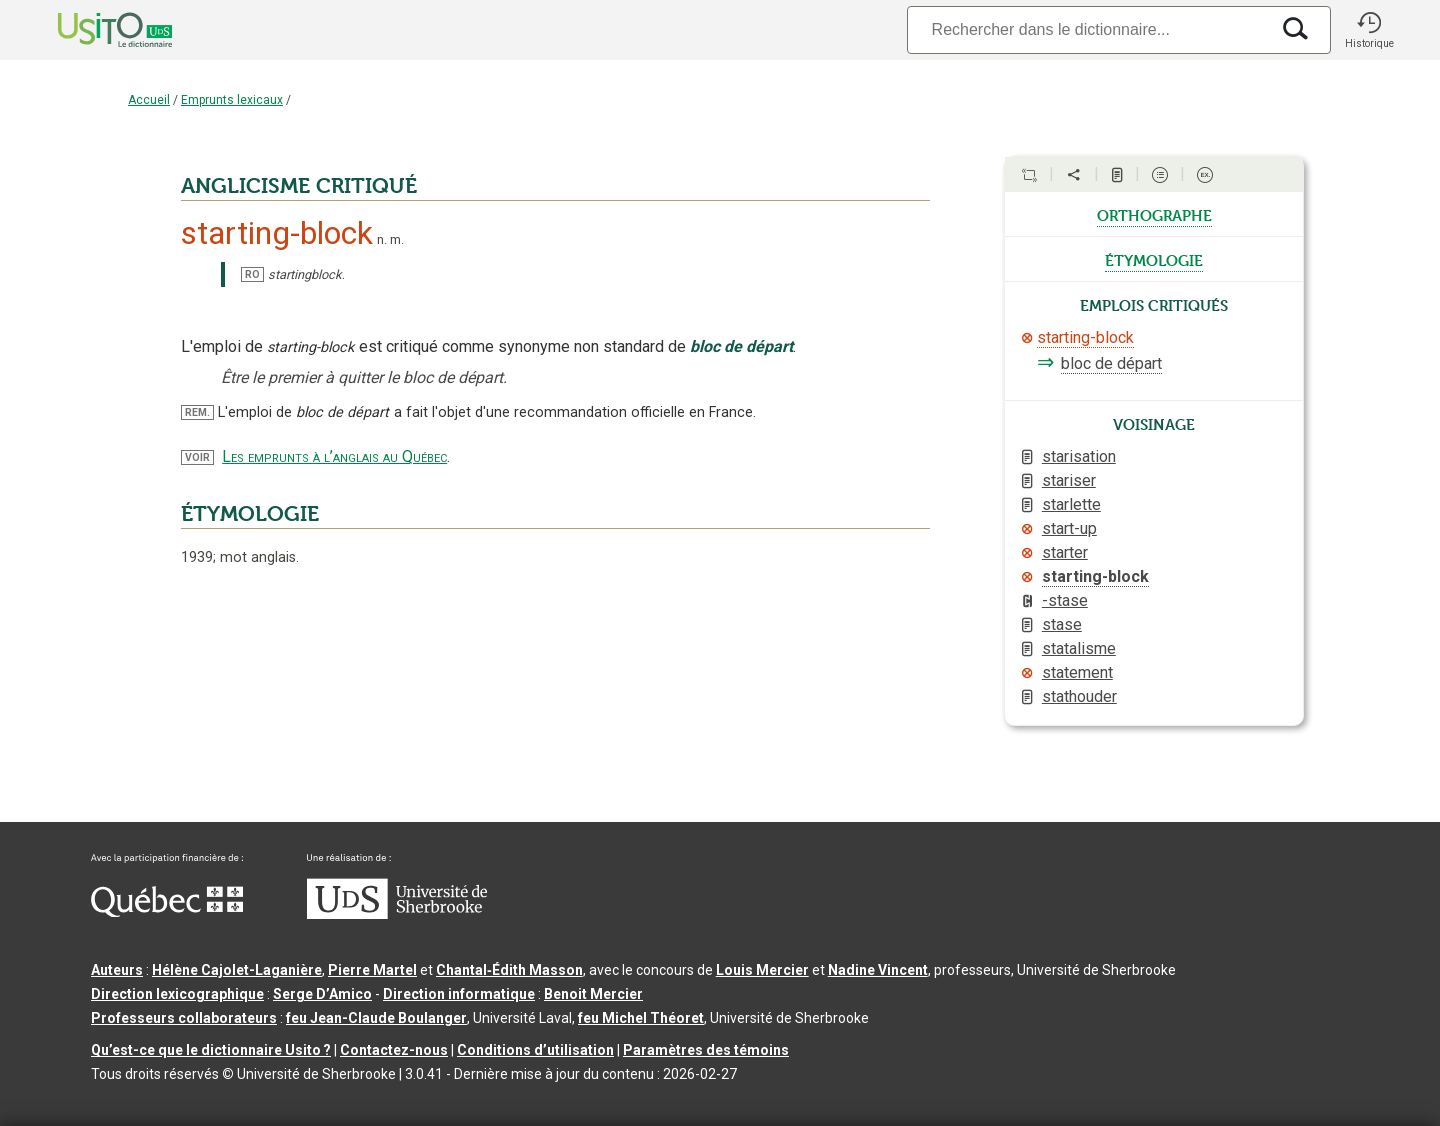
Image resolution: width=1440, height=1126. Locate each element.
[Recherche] (1088, 29)
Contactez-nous (394, 1050)
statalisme (1079, 648)
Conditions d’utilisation (535, 1050)
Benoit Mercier (593, 994)
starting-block (1085, 337)
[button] (1369, 30)
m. (397, 239)
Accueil (149, 100)
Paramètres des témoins (706, 1050)
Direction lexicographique (177, 994)
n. (382, 239)
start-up (1069, 528)
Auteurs (117, 970)
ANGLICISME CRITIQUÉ (299, 186)
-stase (1065, 600)
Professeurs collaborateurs (184, 1018)
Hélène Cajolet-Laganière (237, 970)
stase (1062, 624)
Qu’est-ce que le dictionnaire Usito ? (211, 1050)
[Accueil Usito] (93, 30)
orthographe (1154, 214)
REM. (197, 412)
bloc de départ (1111, 363)
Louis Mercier (762, 970)
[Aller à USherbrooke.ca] (397, 914)
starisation (1079, 456)
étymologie (1154, 259)
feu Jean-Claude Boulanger (376, 1018)
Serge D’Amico (322, 994)
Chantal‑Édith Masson (509, 970)
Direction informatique (459, 994)
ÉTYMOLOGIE (250, 514)
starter (1065, 552)
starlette (1071, 504)
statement (1077, 672)
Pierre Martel (372, 970)
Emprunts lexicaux (232, 100)
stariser (1069, 480)
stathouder (1079, 696)
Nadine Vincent (878, 970)
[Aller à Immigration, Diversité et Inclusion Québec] (167, 912)
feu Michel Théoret (641, 1018)
